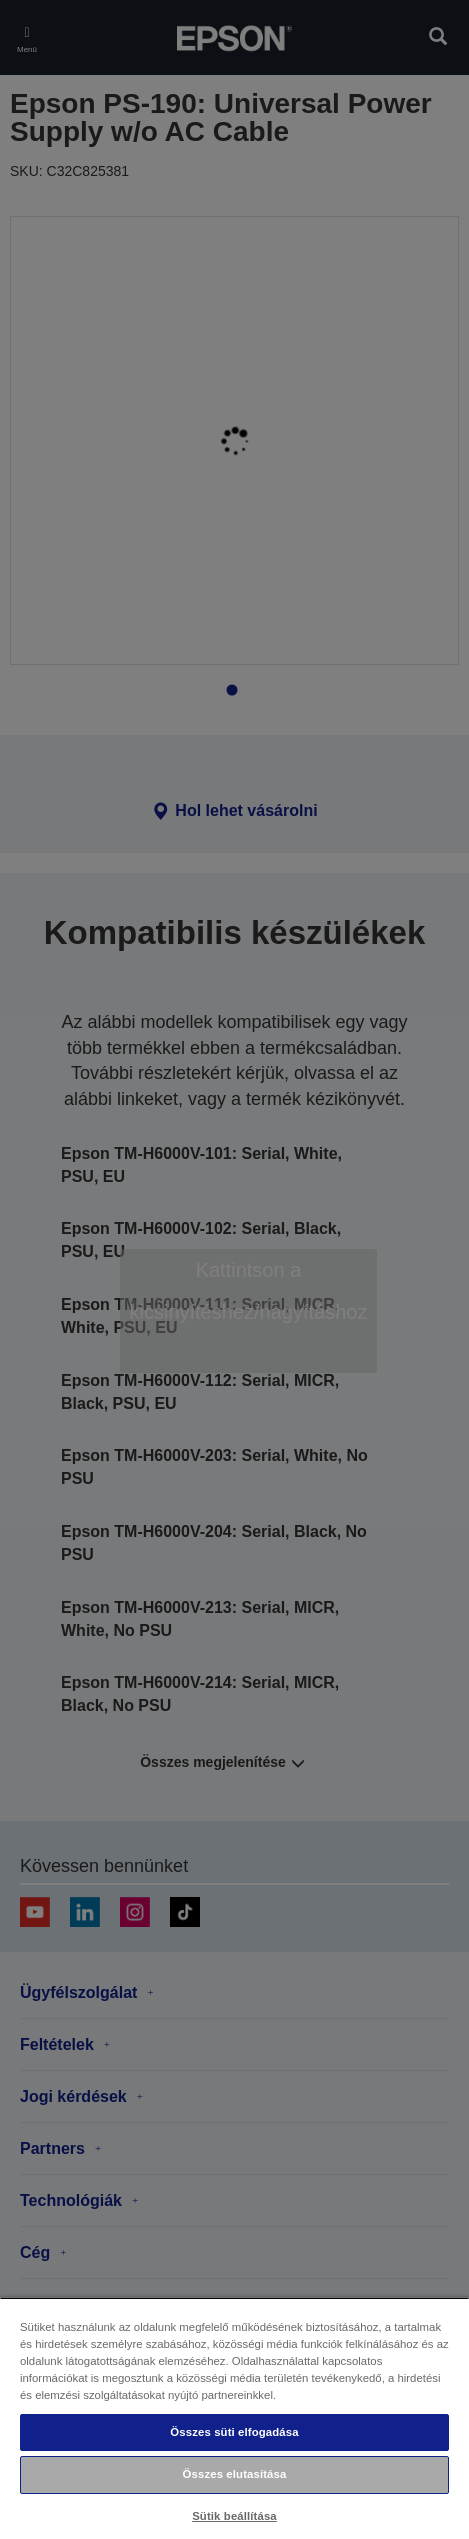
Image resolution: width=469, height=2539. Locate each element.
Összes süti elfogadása (234, 2432)
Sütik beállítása (234, 2516)
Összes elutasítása (235, 2474)
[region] (234, 2418)
